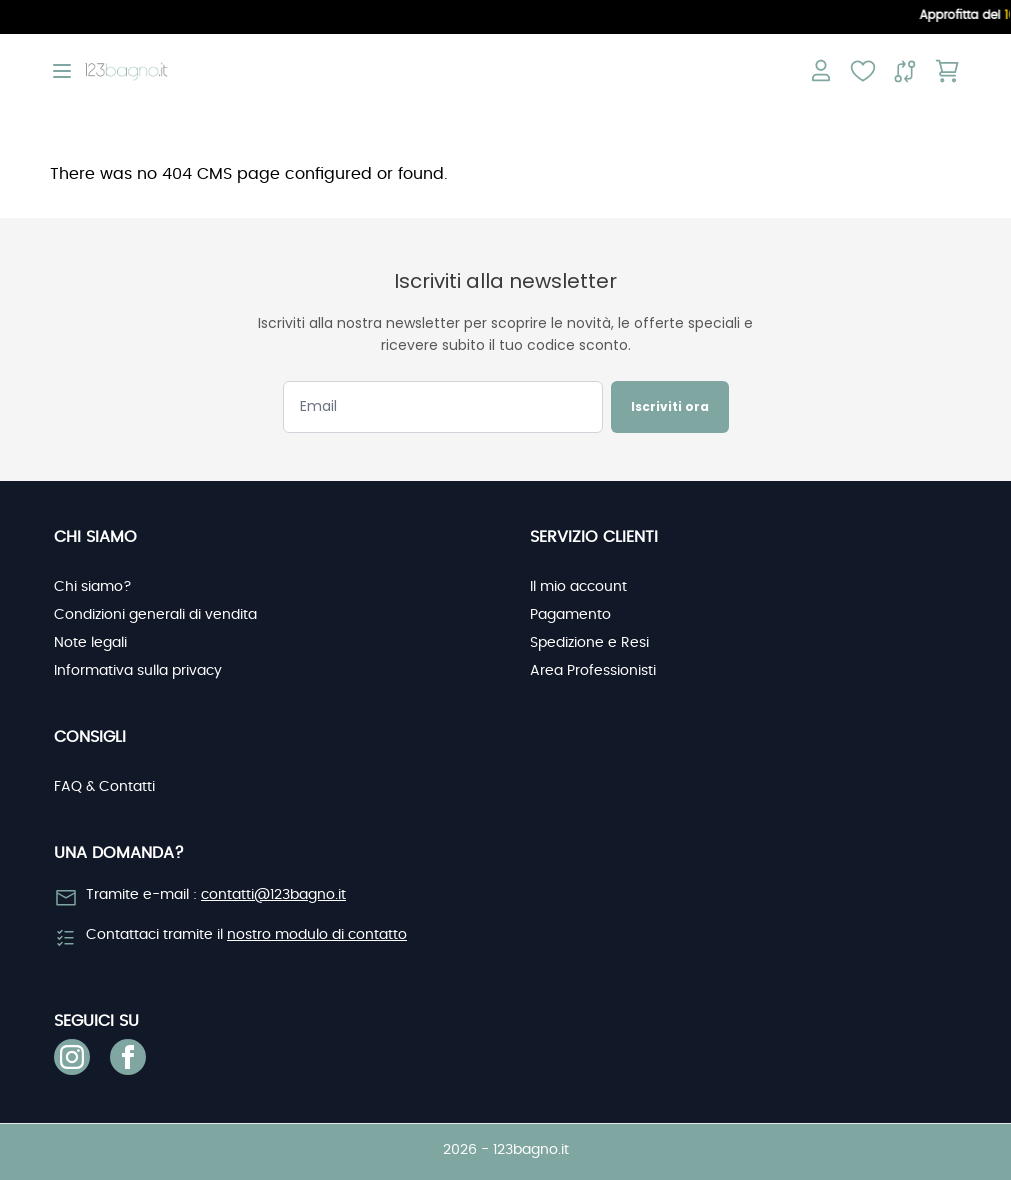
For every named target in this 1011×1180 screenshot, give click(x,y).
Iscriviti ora (670, 406)
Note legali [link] (90, 643)
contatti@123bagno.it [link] (273, 895)
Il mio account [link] (578, 587)
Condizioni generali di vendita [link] (155, 615)
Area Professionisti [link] (593, 671)
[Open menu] (62, 71)
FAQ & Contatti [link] (104, 787)
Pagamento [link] (570, 615)
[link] (72, 1057)
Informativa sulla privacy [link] (138, 671)
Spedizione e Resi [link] (589, 643)
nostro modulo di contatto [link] (317, 935)
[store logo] (126, 71)
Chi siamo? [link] (93, 587)
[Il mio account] (821, 71)
